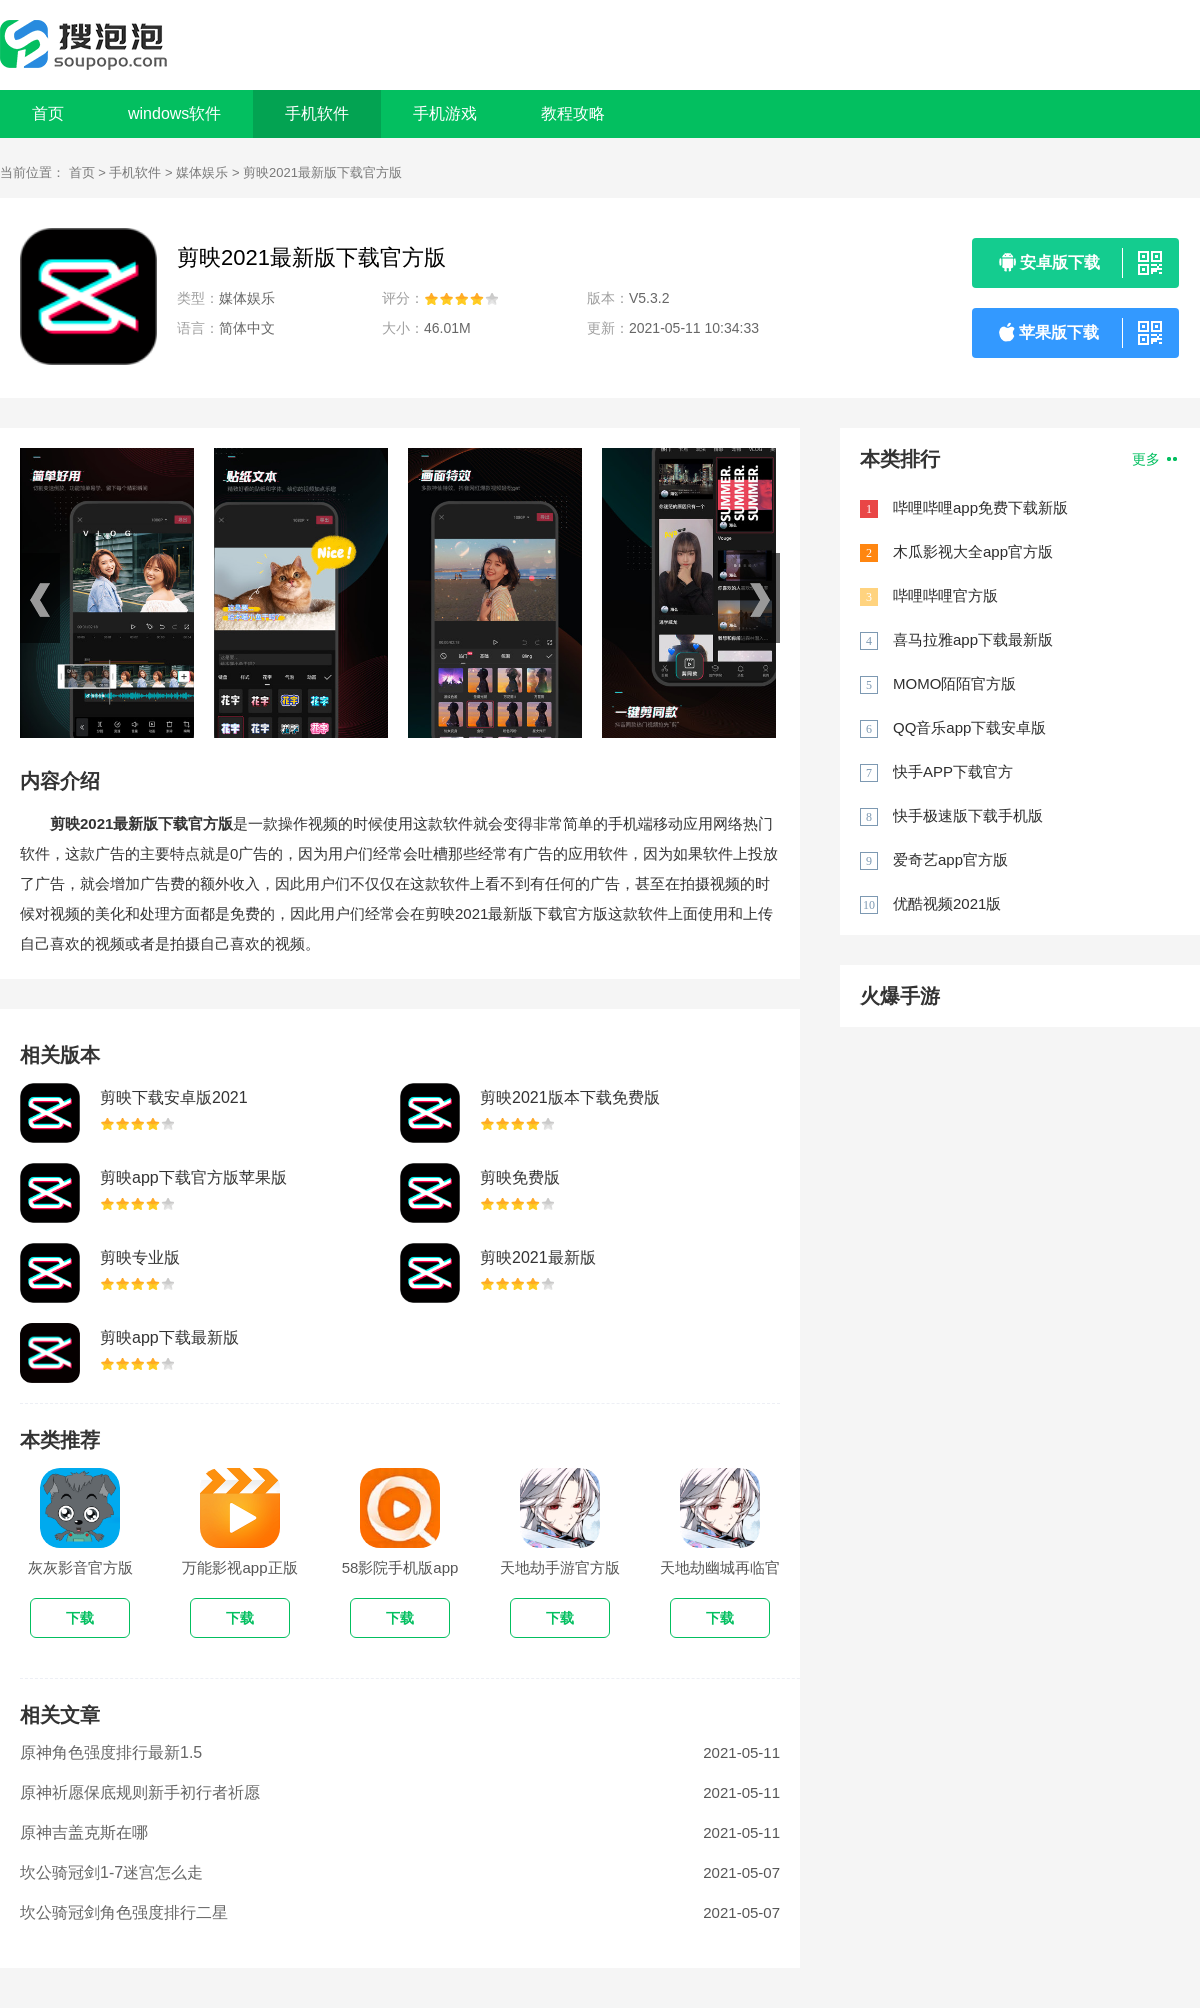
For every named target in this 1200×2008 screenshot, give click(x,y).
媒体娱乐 (202, 172)
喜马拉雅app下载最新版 (973, 639)
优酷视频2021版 (947, 903)
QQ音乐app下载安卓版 (969, 727)
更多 (1154, 459)
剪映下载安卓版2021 (174, 1097)
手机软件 (135, 172)
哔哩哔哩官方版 (945, 595)
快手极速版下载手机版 (968, 815)
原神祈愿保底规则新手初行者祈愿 (140, 1792)
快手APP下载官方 (953, 771)
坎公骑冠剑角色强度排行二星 (124, 1912)
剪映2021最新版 (538, 1257)
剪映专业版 (140, 1257)
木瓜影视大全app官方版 (973, 551)
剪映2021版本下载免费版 (570, 1097)
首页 (48, 113)
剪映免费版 (520, 1177)
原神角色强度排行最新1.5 (111, 1752)
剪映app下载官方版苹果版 (193, 1177)
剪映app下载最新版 (169, 1337)
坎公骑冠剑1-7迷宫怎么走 (111, 1872)
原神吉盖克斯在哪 (84, 1832)
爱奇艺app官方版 (950, 859)
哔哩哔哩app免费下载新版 (980, 507)
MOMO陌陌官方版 (954, 683)
